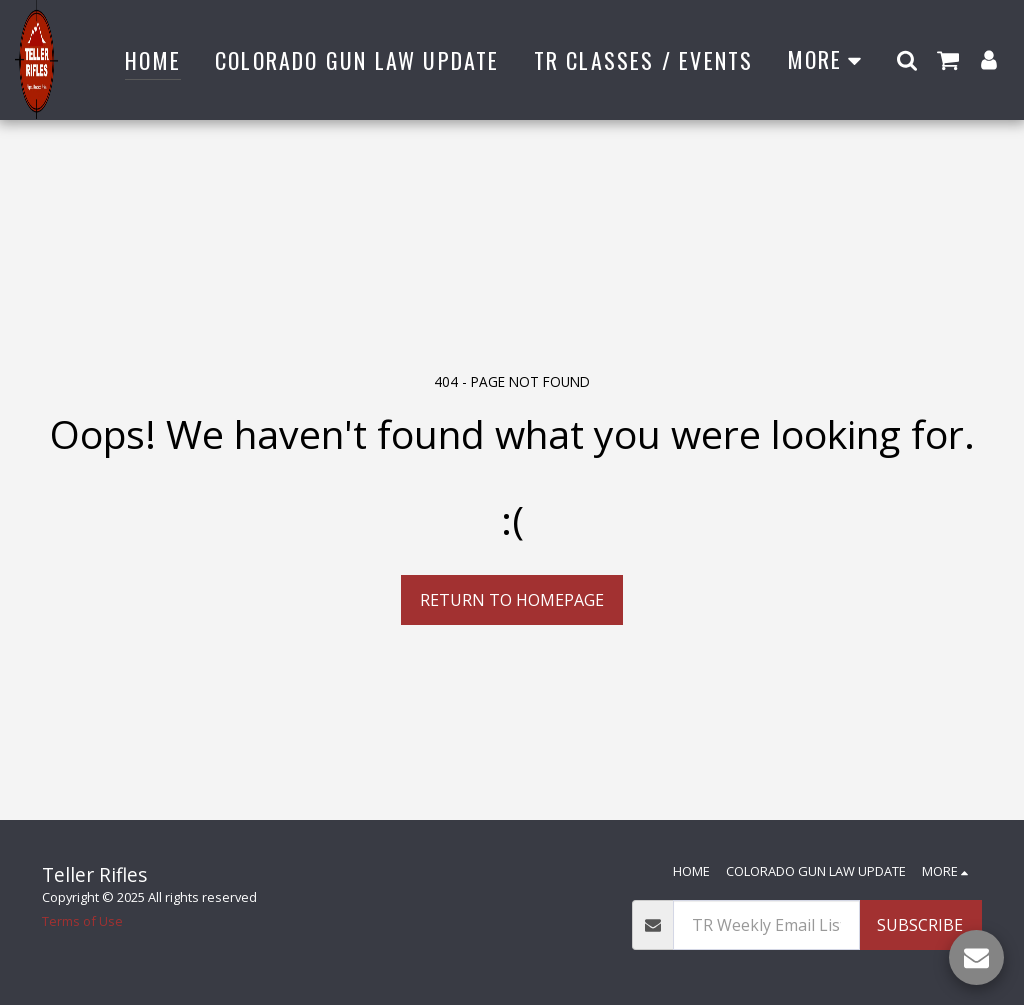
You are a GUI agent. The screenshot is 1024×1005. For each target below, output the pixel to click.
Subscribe (920, 925)
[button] (907, 59)
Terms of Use (82, 921)
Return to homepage (512, 600)
